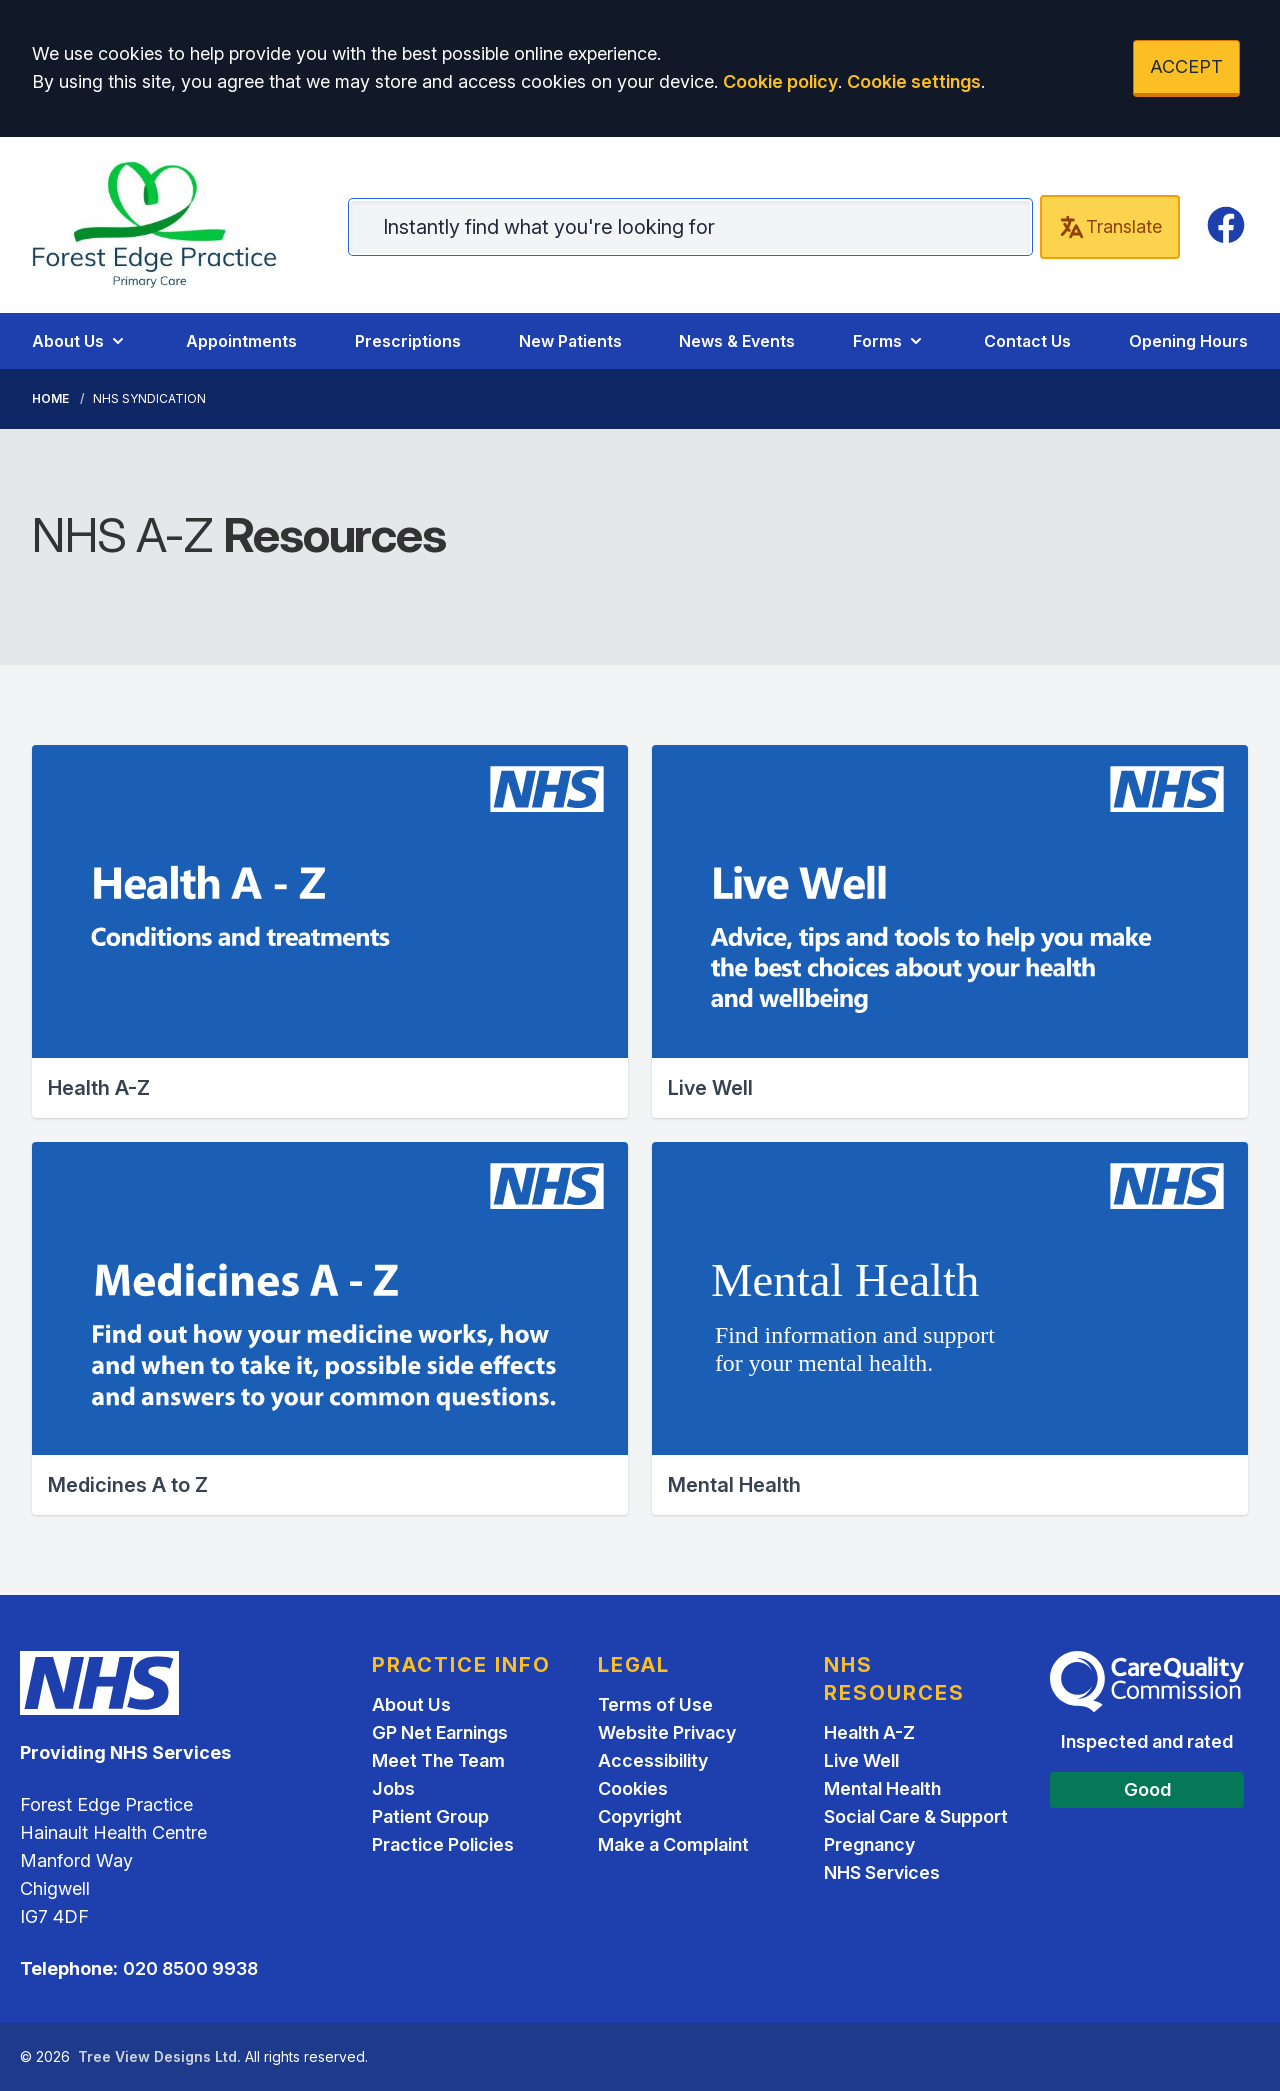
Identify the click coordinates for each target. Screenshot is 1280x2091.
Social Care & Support (916, 1816)
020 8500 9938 (190, 1968)
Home (50, 398)
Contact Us (1027, 341)
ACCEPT (1186, 66)
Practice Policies (443, 1844)
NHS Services (882, 1872)
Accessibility (653, 1760)
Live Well (861, 1760)
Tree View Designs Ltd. (159, 2056)
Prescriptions (408, 341)
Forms (889, 341)
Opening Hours (1188, 341)
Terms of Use (655, 1704)
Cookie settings (914, 81)
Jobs (393, 1788)
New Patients (570, 341)
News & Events (737, 341)
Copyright (640, 1816)
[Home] (170, 225)
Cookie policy (780, 81)
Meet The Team (438, 1760)
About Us (80, 341)
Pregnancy (869, 1844)
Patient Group (430, 1816)
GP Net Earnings (440, 1732)
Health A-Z (869, 1732)
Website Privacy (667, 1732)
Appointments (241, 341)
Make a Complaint (673, 1844)
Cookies (633, 1788)
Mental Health (882, 1788)
